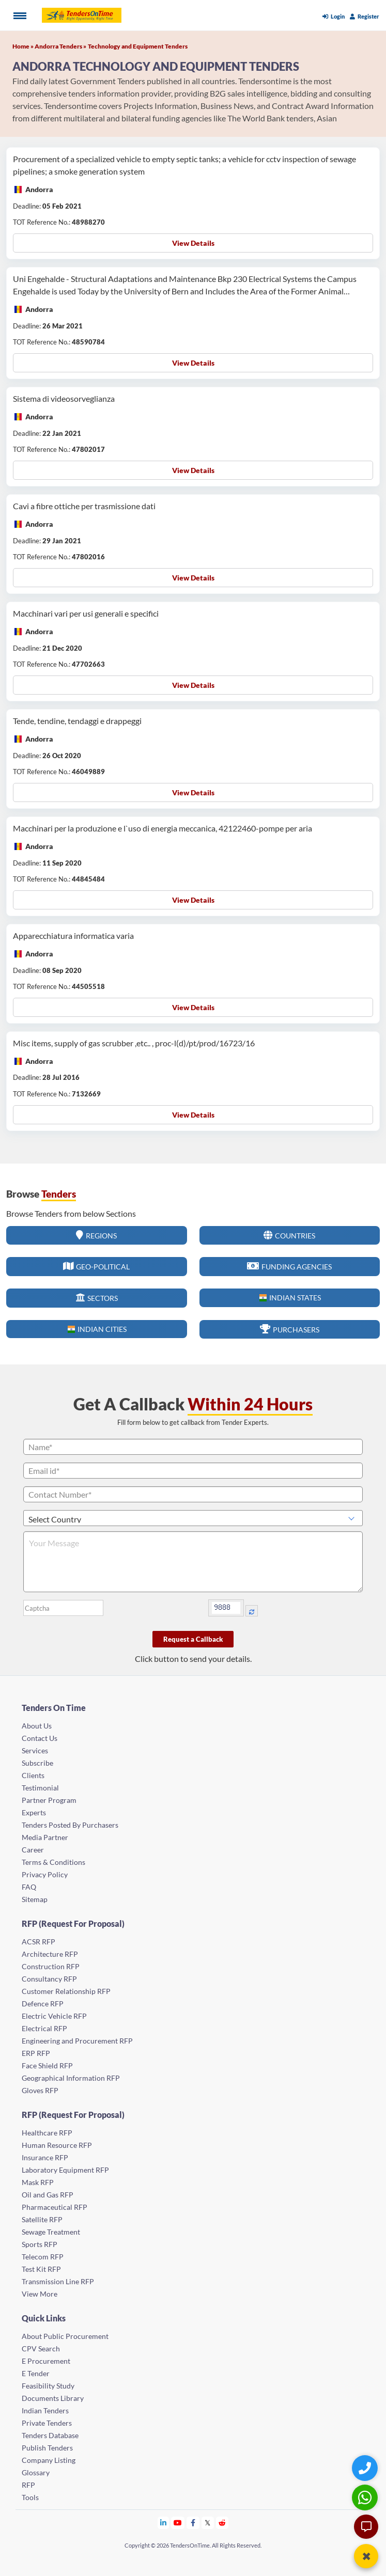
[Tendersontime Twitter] (208, 2522)
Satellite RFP (42, 2219)
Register (364, 16)
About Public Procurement (65, 2336)
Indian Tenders (45, 2410)
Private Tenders (47, 2422)
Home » (23, 46)
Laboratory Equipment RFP (65, 2169)
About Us (37, 1725)
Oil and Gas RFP (47, 2194)
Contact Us (39, 1738)
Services (35, 1750)
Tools (30, 2497)
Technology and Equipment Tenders (138, 46)
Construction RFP (51, 1966)
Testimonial (40, 1787)
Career (33, 1849)
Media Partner (45, 1837)
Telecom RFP (43, 2256)
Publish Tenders (47, 2447)
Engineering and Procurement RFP (77, 2040)
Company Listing (48, 2460)
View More (39, 2293)
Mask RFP (38, 2182)
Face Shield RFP (47, 2065)
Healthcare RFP (47, 2132)
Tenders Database (50, 2435)
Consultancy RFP (49, 1978)
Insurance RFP (45, 2157)
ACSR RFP (38, 1941)
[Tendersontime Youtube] (178, 2522)
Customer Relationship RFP (66, 1991)
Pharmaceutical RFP (54, 2207)
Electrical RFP (44, 2028)
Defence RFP (43, 2003)
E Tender (36, 2373)
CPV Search (41, 2348)
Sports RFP (39, 2244)
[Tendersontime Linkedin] (163, 2522)
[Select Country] (193, 1518)
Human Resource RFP (57, 2145)
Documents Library (53, 2398)
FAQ (29, 1886)
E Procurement (46, 2361)
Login (333, 16)
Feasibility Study (48, 2385)
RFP (28, 2484)
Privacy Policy (45, 1874)
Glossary (36, 2472)
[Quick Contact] (366, 2468)
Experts (34, 1812)
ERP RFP (36, 2053)
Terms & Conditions (53, 1862)
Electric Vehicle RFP (54, 2016)
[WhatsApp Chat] (366, 2497)
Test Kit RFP (41, 2269)
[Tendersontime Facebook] (193, 2522)
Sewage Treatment (51, 2231)
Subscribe (37, 1762)
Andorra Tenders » (60, 46)
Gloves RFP (40, 2090)
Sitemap (35, 1899)
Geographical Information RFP (71, 2078)
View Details (193, 243)
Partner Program (49, 1800)
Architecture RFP (50, 1954)
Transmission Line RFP (58, 2281)
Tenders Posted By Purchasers (70, 1824)
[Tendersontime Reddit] (222, 2522)
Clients (33, 1775)
